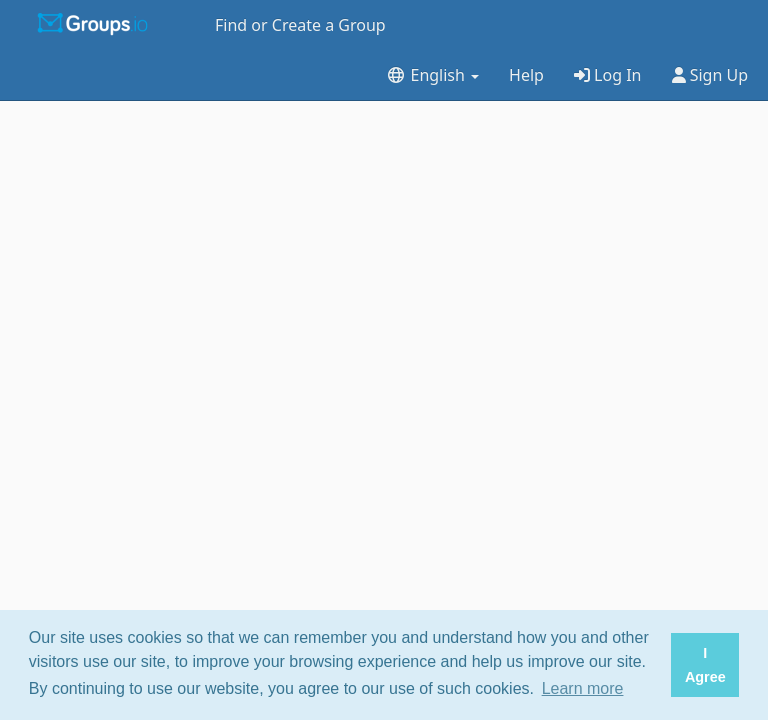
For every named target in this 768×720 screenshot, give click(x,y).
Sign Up (710, 75)
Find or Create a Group (300, 25)
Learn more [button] (583, 688)
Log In (608, 75)
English (432, 75)
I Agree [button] (705, 665)
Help (526, 75)
